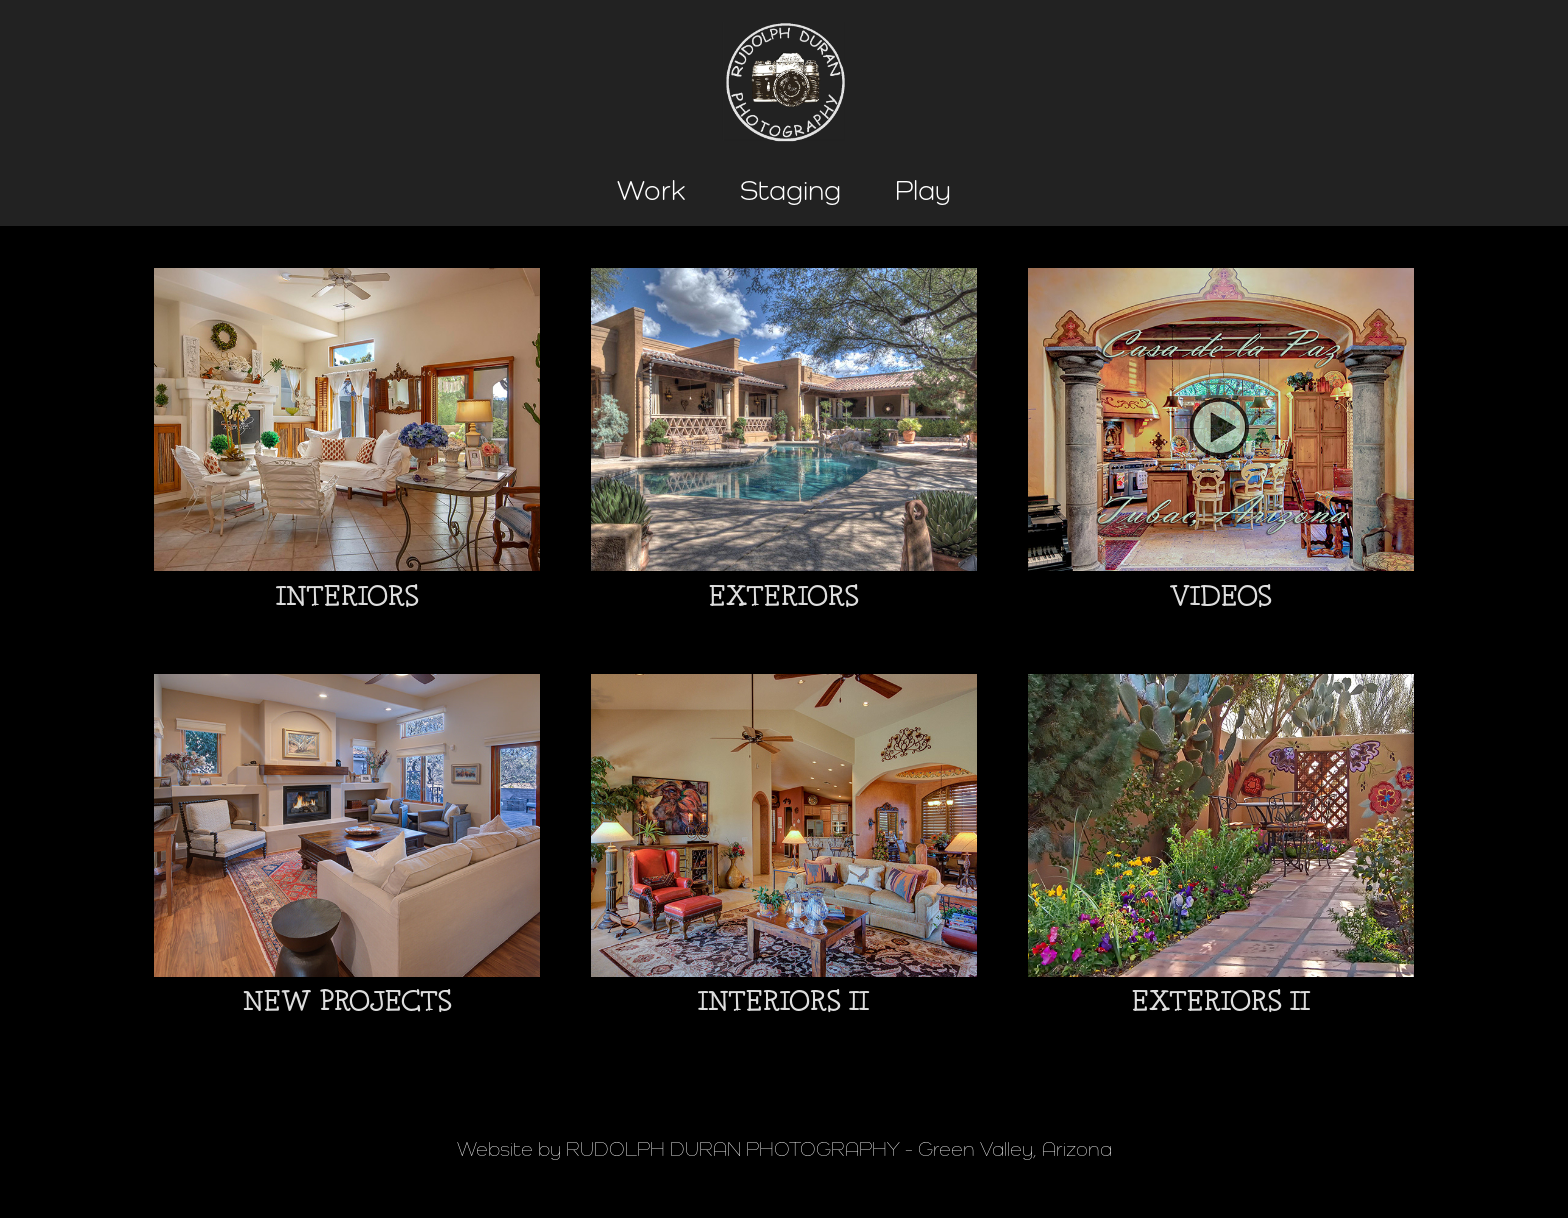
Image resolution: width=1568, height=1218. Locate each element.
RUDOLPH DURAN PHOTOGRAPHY (733, 1149)
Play (923, 190)
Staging (790, 190)
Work (651, 190)
